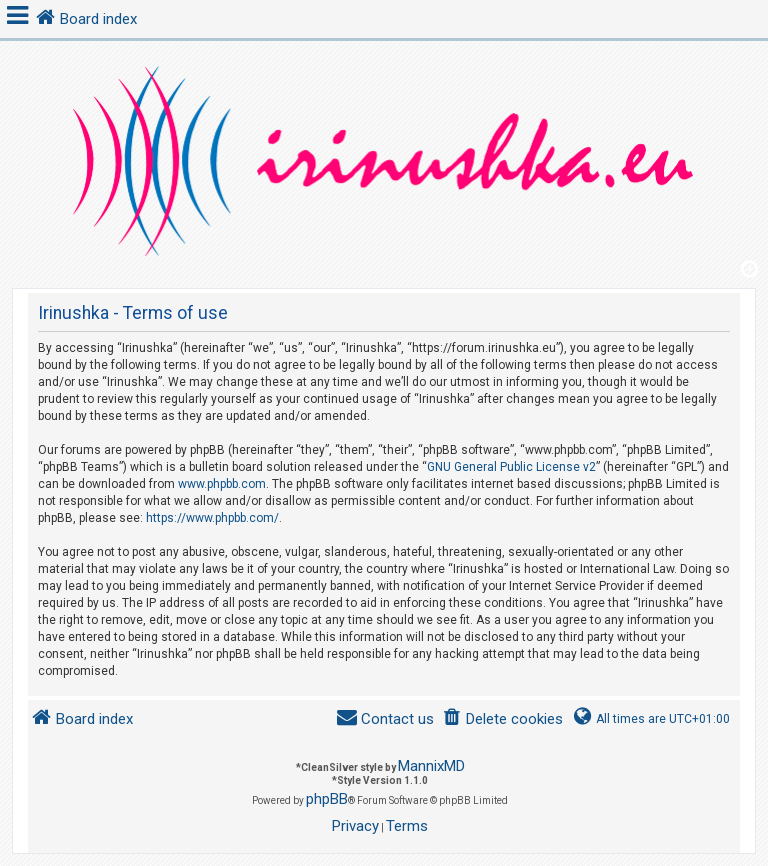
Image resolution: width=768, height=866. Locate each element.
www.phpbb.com (222, 484)
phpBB (327, 799)
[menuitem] (502, 719)
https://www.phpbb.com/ (212, 518)
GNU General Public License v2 (511, 467)
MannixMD (431, 766)
